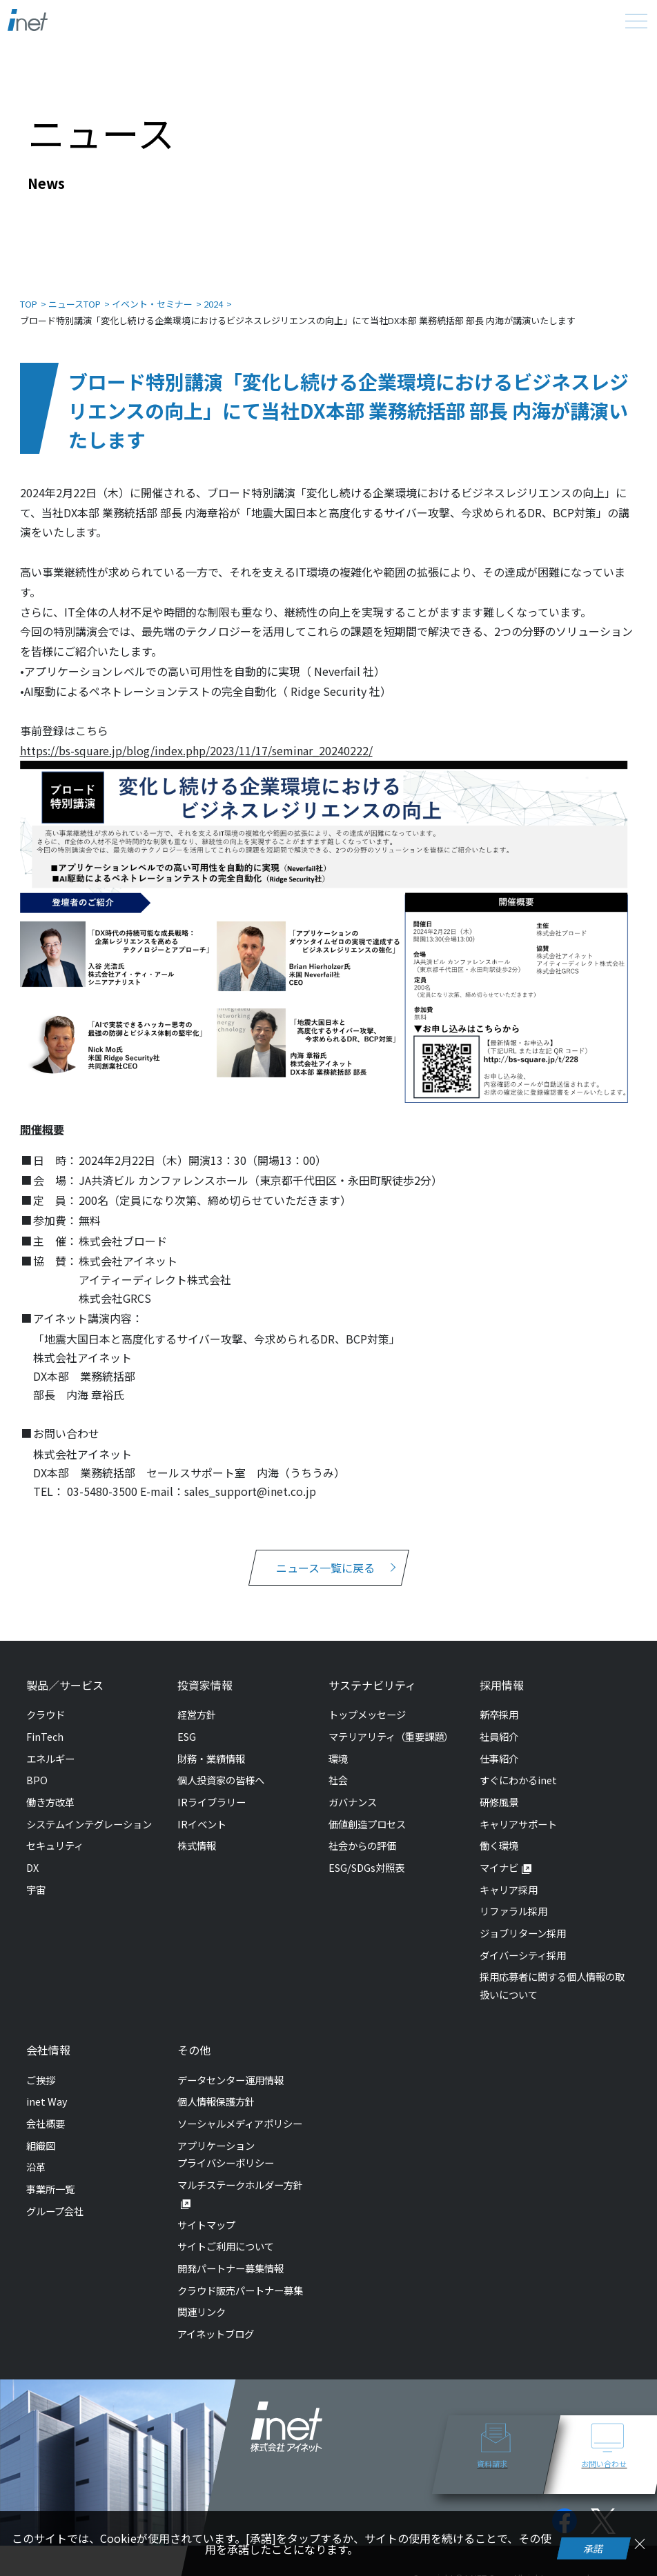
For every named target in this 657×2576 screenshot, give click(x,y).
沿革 (36, 2166)
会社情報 (48, 2049)
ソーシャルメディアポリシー (239, 2123)
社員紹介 (499, 1736)
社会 (338, 1780)
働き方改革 (50, 1802)
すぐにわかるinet (518, 1780)
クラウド (45, 1714)
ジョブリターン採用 (523, 1933)
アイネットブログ (215, 2333)
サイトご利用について (225, 2246)
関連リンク (201, 2311)
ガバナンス (352, 1802)
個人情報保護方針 (216, 2101)
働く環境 (499, 1845)
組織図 (40, 2145)
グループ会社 (55, 2211)
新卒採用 (499, 1714)
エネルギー (50, 1758)
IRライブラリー (211, 1802)
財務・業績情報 (211, 1758)
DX (32, 1867)
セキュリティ (55, 1845)
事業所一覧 (50, 2188)
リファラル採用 (513, 1911)
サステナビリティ (372, 1685)
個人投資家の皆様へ (220, 1780)
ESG (186, 1736)
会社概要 (45, 2123)
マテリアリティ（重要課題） (390, 1736)
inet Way (47, 2101)
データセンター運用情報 (230, 2080)
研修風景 (499, 1802)
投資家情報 (205, 1685)
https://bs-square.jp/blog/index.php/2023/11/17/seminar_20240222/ (196, 750)
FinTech (44, 1736)
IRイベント (201, 1824)
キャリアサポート (518, 1824)
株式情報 (196, 1845)
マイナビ (499, 1867)
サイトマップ (206, 2224)
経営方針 (196, 1714)
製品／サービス (65, 1685)
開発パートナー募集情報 (230, 2268)
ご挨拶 (40, 2080)
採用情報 (502, 1685)
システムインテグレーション (89, 1824)
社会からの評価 (362, 1845)
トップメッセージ (367, 1714)
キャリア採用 (509, 1889)
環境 (338, 1758)
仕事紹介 (499, 1758)
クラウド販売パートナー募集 (240, 2290)
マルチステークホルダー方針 (240, 2184)
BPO (37, 1780)
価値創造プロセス (367, 1824)
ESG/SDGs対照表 (366, 1867)
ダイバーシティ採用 (523, 1955)
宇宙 (36, 1889)
